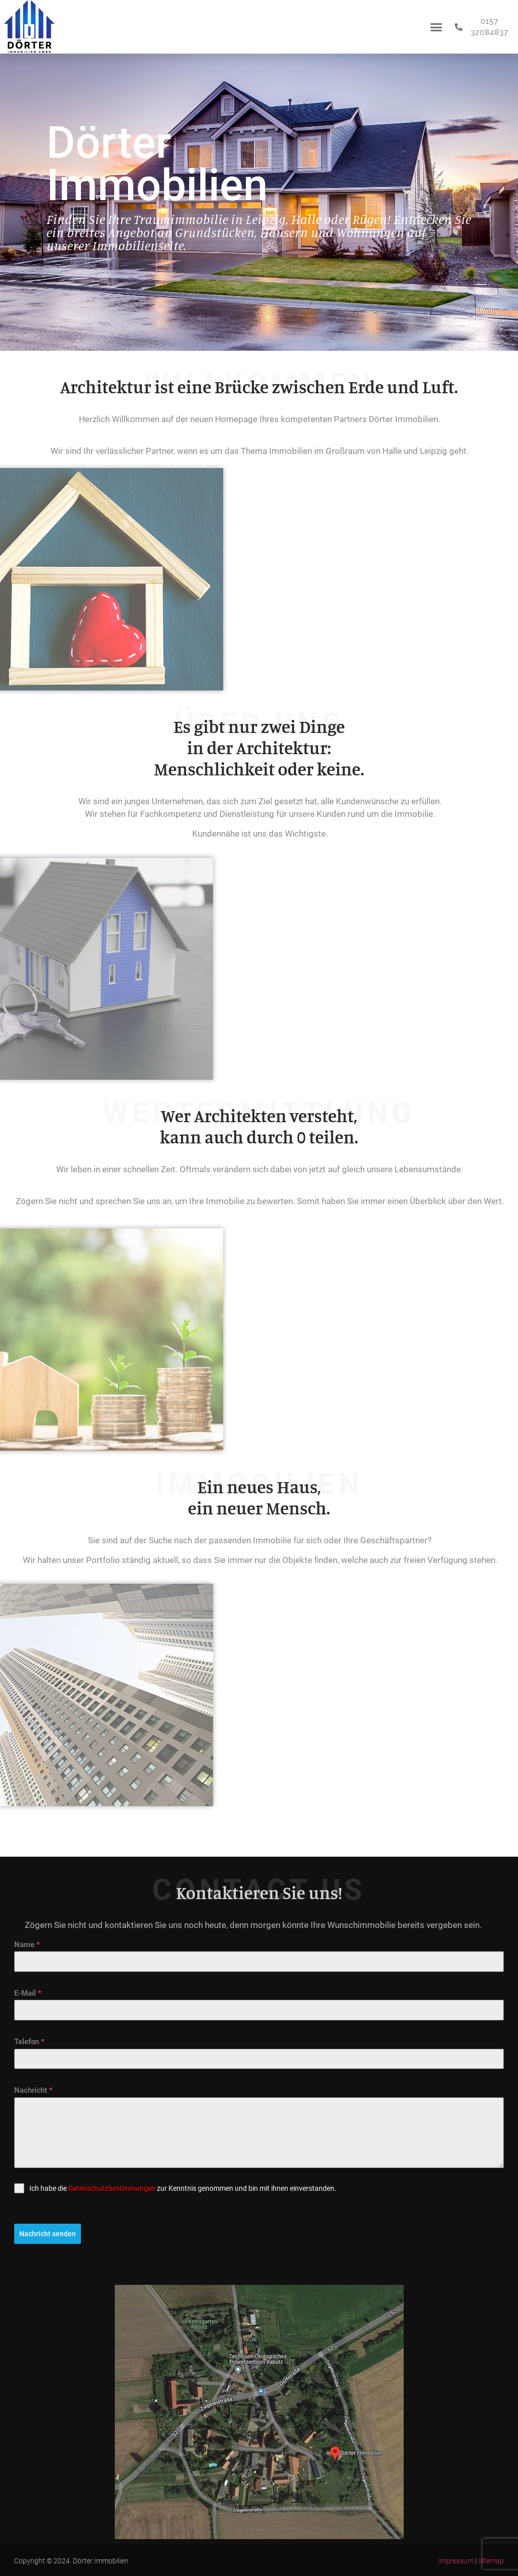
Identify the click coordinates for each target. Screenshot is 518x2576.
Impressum (455, 2560)
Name (27, 1944)
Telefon (29, 2041)
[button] (436, 26)
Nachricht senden (47, 2234)
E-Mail (27, 1993)
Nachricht (33, 2090)
